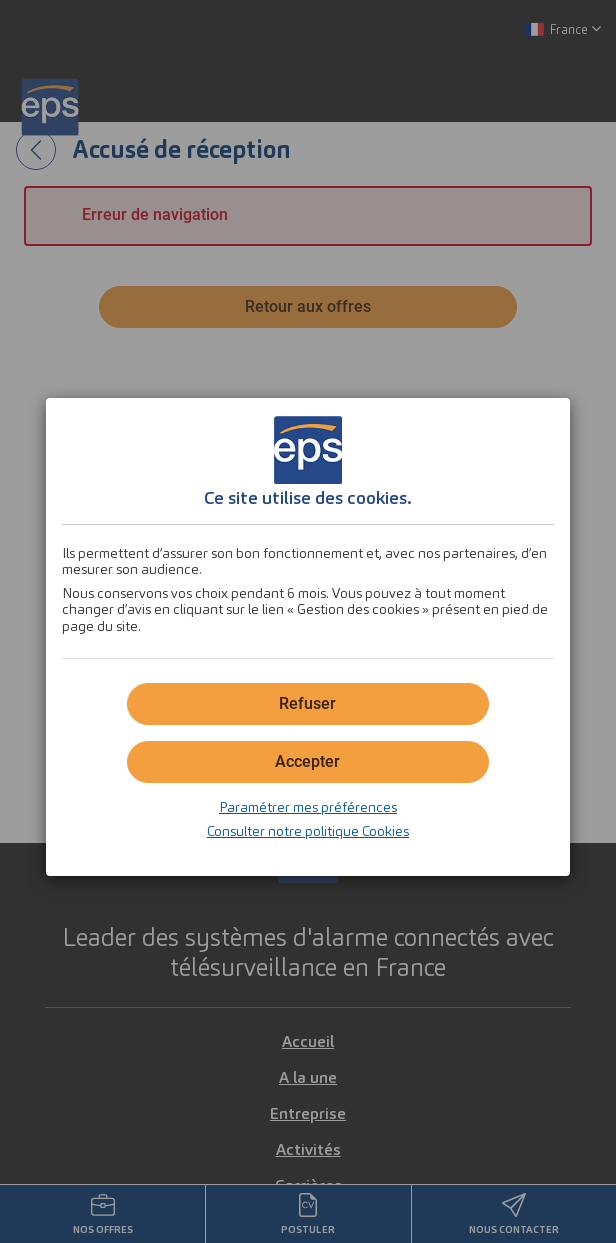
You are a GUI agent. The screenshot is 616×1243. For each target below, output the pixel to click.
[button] (308, 762)
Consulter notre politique (308, 831)
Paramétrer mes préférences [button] (308, 807)
